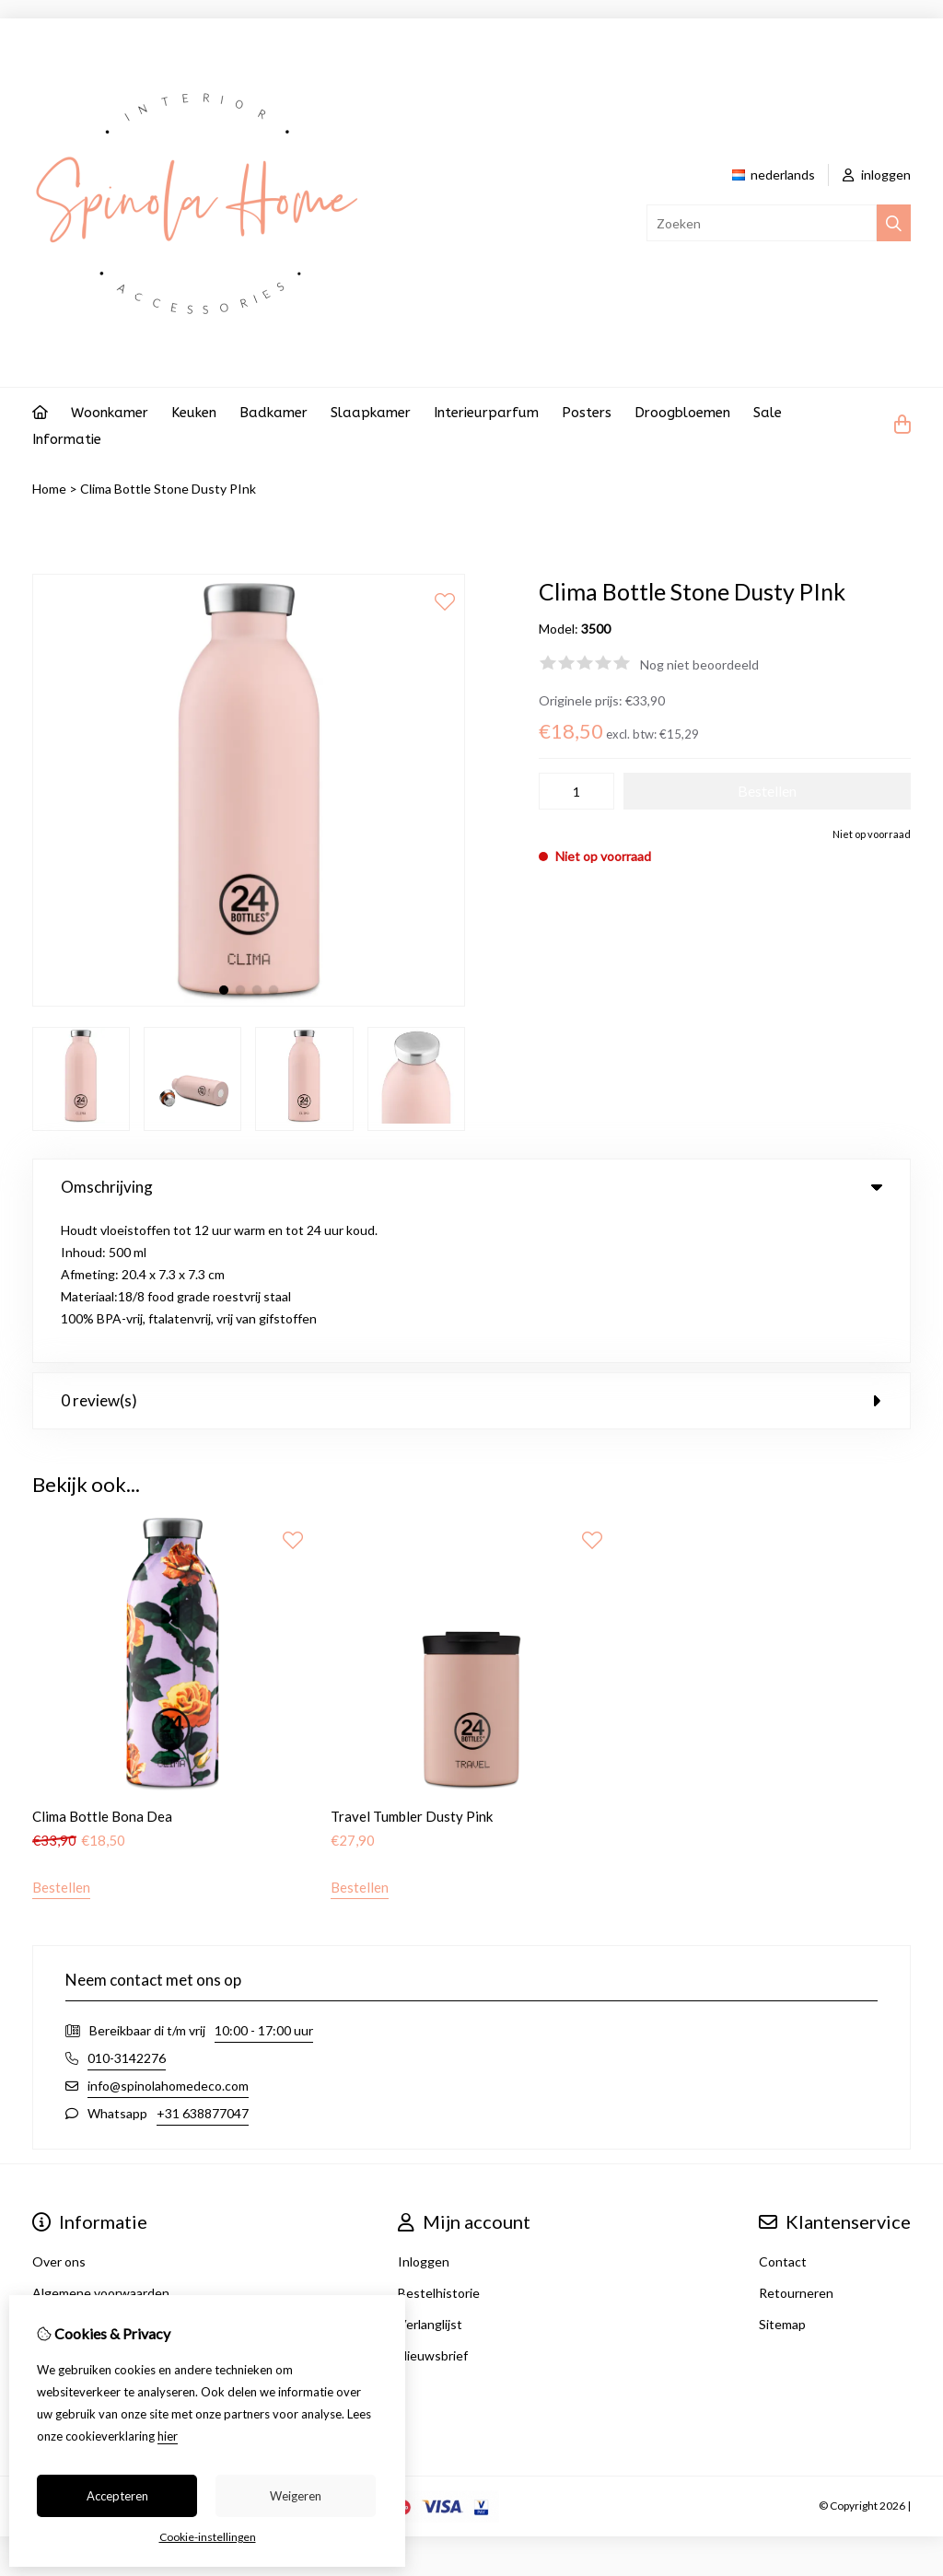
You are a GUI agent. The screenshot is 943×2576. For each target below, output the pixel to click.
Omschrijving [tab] (471, 1186)
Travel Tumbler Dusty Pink (412, 1668)
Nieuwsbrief (433, 2207)
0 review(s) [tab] (471, 1253)
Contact (783, 2113)
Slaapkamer (371, 412)
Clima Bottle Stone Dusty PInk (168, 488)
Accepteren (117, 2496)
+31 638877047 (203, 1965)
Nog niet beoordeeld (699, 664)
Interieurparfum (486, 412)
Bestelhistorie (439, 2144)
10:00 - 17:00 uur (264, 1882)
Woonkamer (109, 412)
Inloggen (423, 2113)
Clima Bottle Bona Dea (102, 1668)
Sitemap (782, 2176)
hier (167, 2436)
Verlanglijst (430, 2176)
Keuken (193, 412)
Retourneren (796, 2144)
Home (49, 488)
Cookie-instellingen (207, 2537)
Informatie (66, 439)
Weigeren (295, 2496)
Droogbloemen (682, 412)
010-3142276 (126, 1909)
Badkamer (273, 412)
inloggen (877, 174)
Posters (586, 412)
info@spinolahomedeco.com (168, 1937)
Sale (767, 412)
